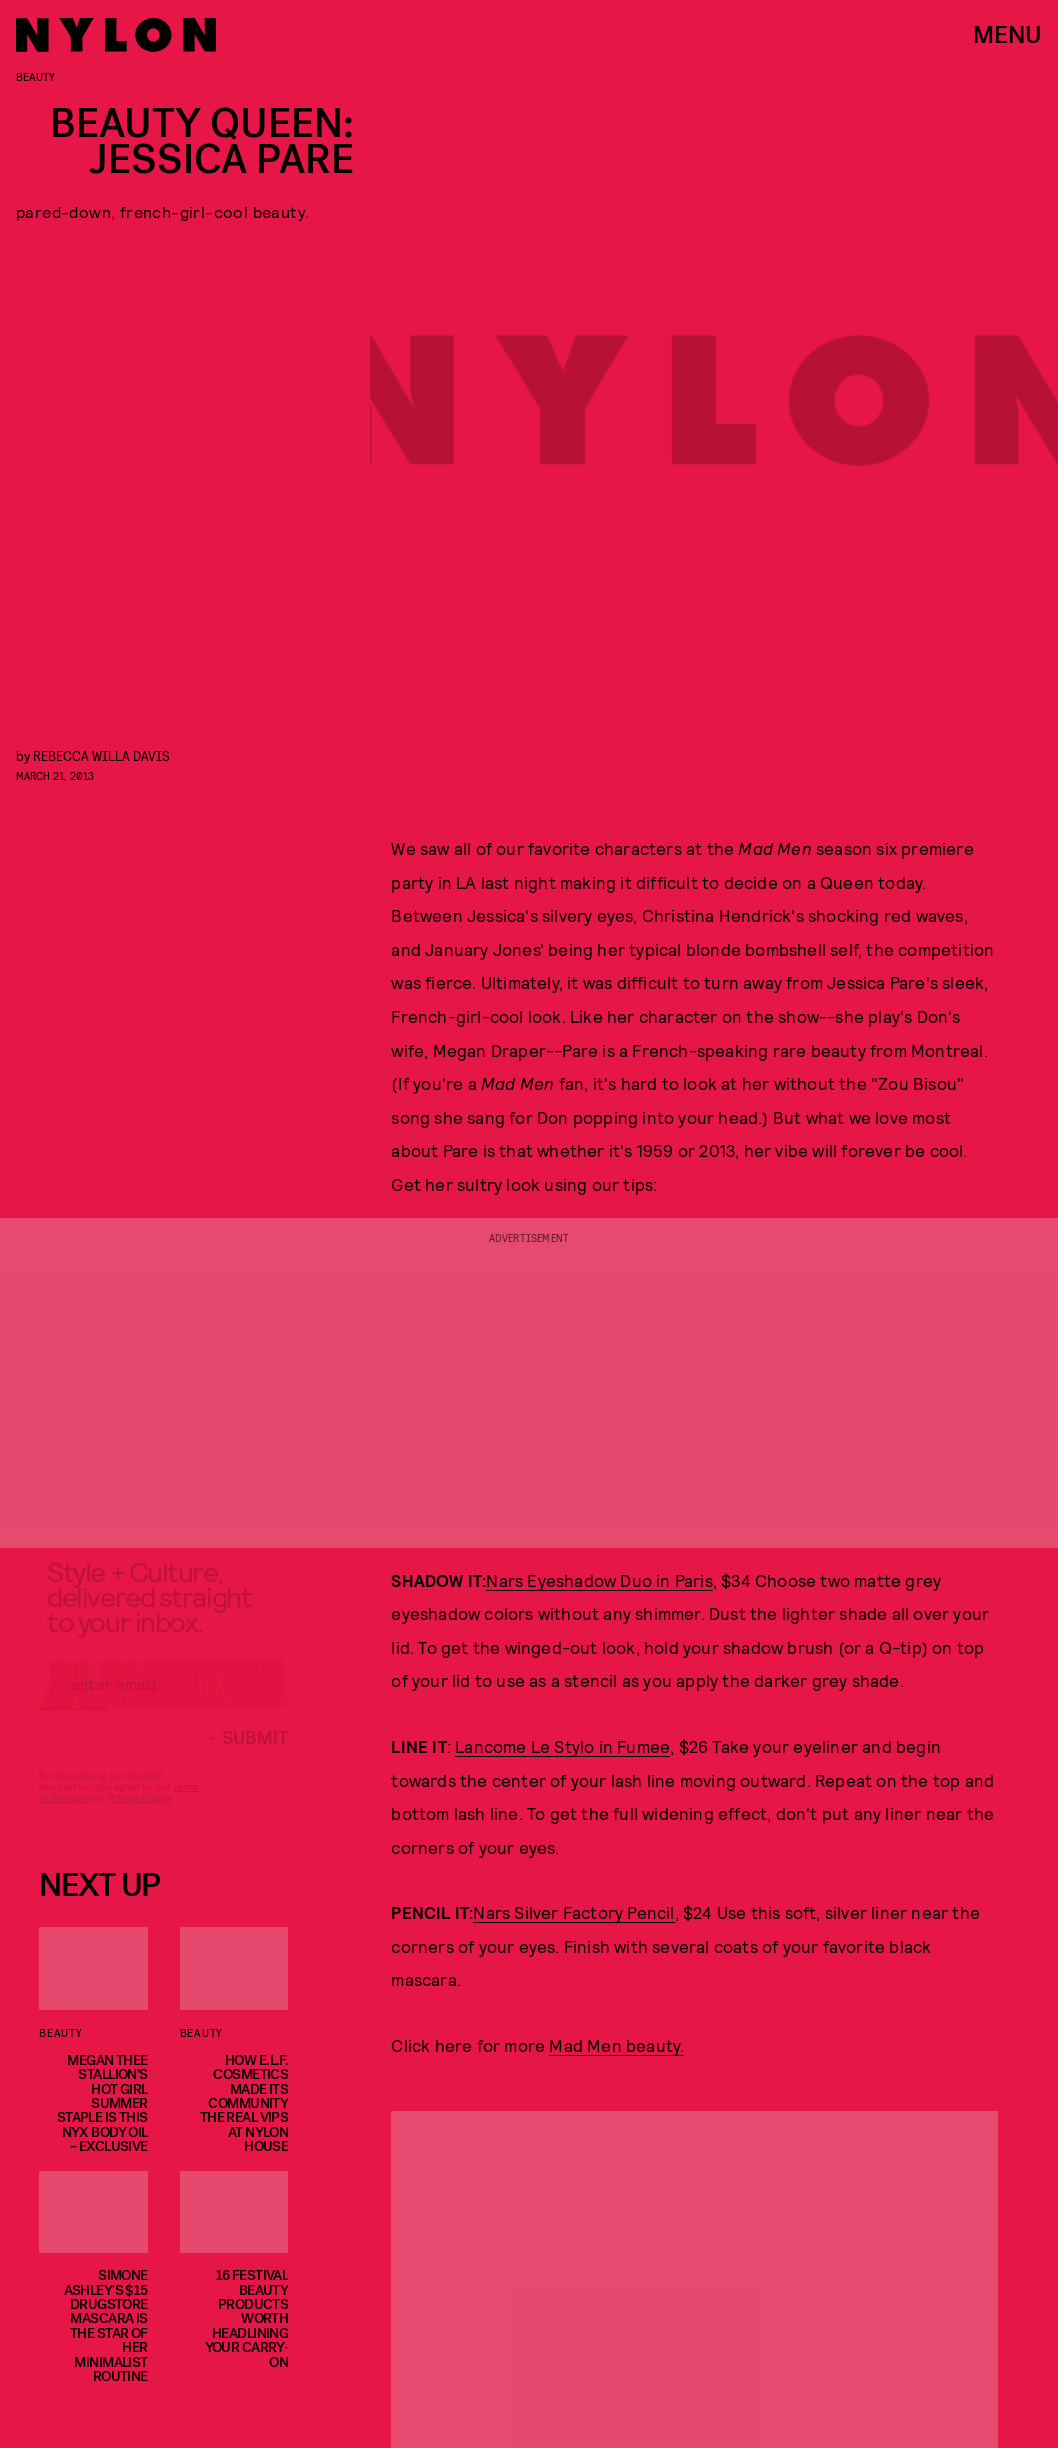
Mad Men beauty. (616, 2045)
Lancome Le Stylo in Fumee (562, 1746)
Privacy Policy (139, 1814)
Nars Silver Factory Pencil (573, 1912)
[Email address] (163, 1701)
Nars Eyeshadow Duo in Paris (599, 1580)
